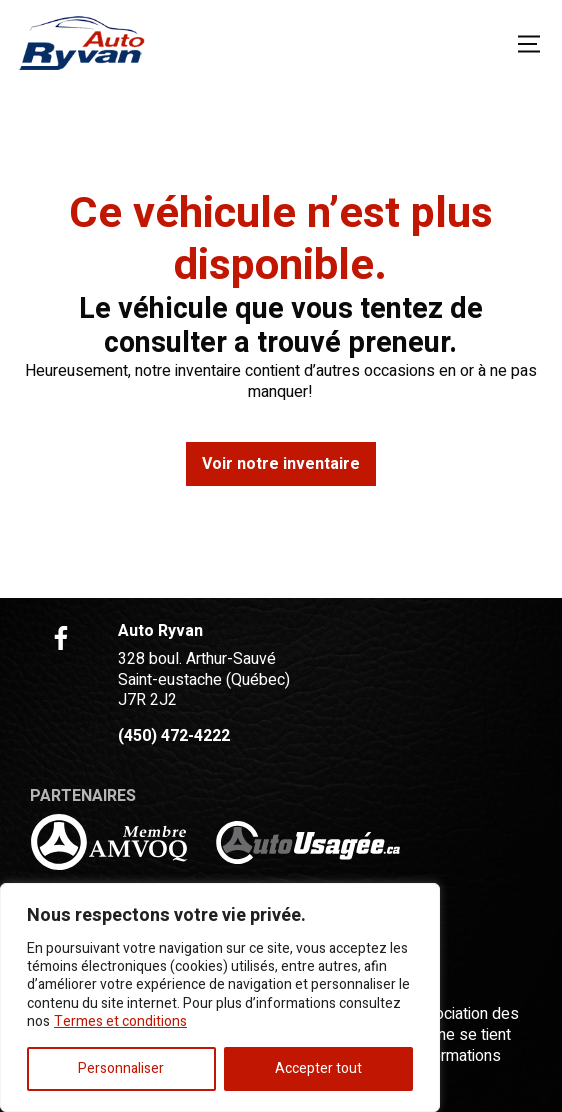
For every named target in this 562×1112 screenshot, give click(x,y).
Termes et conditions (120, 1021)
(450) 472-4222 (174, 736)
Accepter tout (318, 1068)
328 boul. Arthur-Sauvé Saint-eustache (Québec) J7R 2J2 (204, 680)
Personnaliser (121, 1068)
